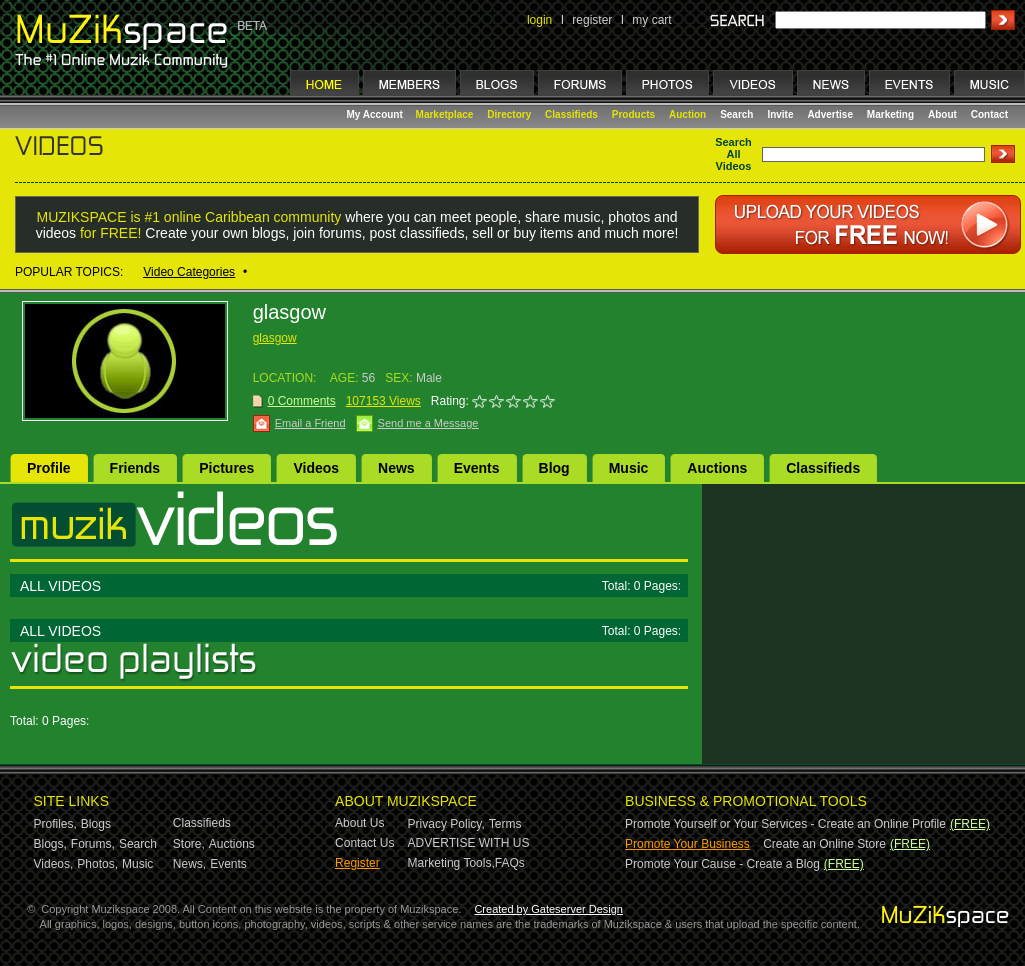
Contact (989, 114)
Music (629, 468)
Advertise (830, 114)
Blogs (96, 824)
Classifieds (571, 114)
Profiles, (55, 824)
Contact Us (364, 843)
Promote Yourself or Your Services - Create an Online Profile (785, 824)
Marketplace (445, 114)
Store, (189, 844)
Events (477, 468)
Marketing (890, 114)
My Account (376, 114)
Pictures (226, 468)
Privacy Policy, (446, 824)
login (539, 20)
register (592, 20)
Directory (509, 114)
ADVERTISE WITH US (469, 843)
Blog (554, 468)
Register (357, 863)
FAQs (510, 863)
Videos (316, 468)
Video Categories (189, 272)
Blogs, (50, 844)
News (396, 468)
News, (189, 864)
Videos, (54, 864)
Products (633, 114)
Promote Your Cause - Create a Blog (722, 864)
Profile (49, 468)
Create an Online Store (824, 844)
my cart (651, 20)
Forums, (93, 844)
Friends (135, 468)
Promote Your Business (687, 844)
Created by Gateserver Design (548, 909)
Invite (780, 114)
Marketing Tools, (451, 863)
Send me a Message (428, 423)
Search (736, 114)
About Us (359, 823)
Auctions (717, 468)
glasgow (275, 338)
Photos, (97, 864)
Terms (505, 824)
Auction (687, 114)
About (942, 114)
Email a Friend (310, 423)
